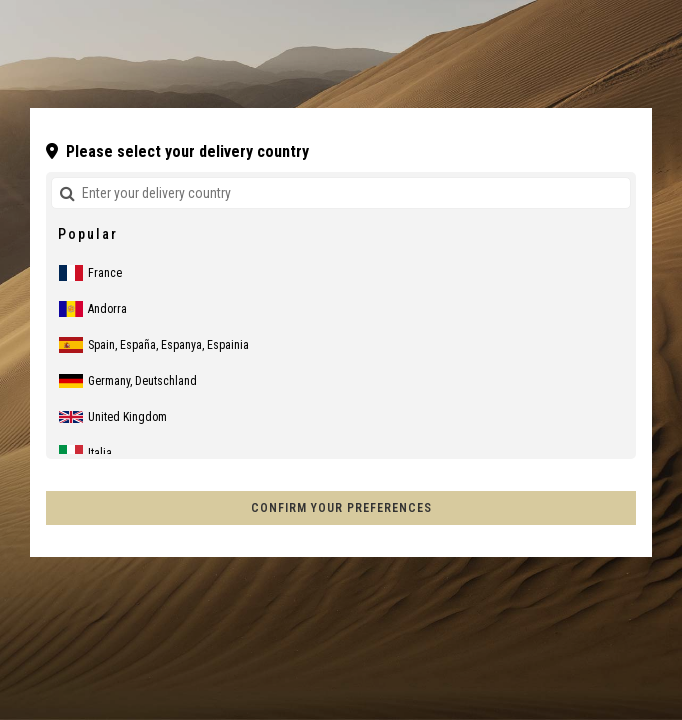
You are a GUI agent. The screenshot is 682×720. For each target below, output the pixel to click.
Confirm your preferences (341, 508)
